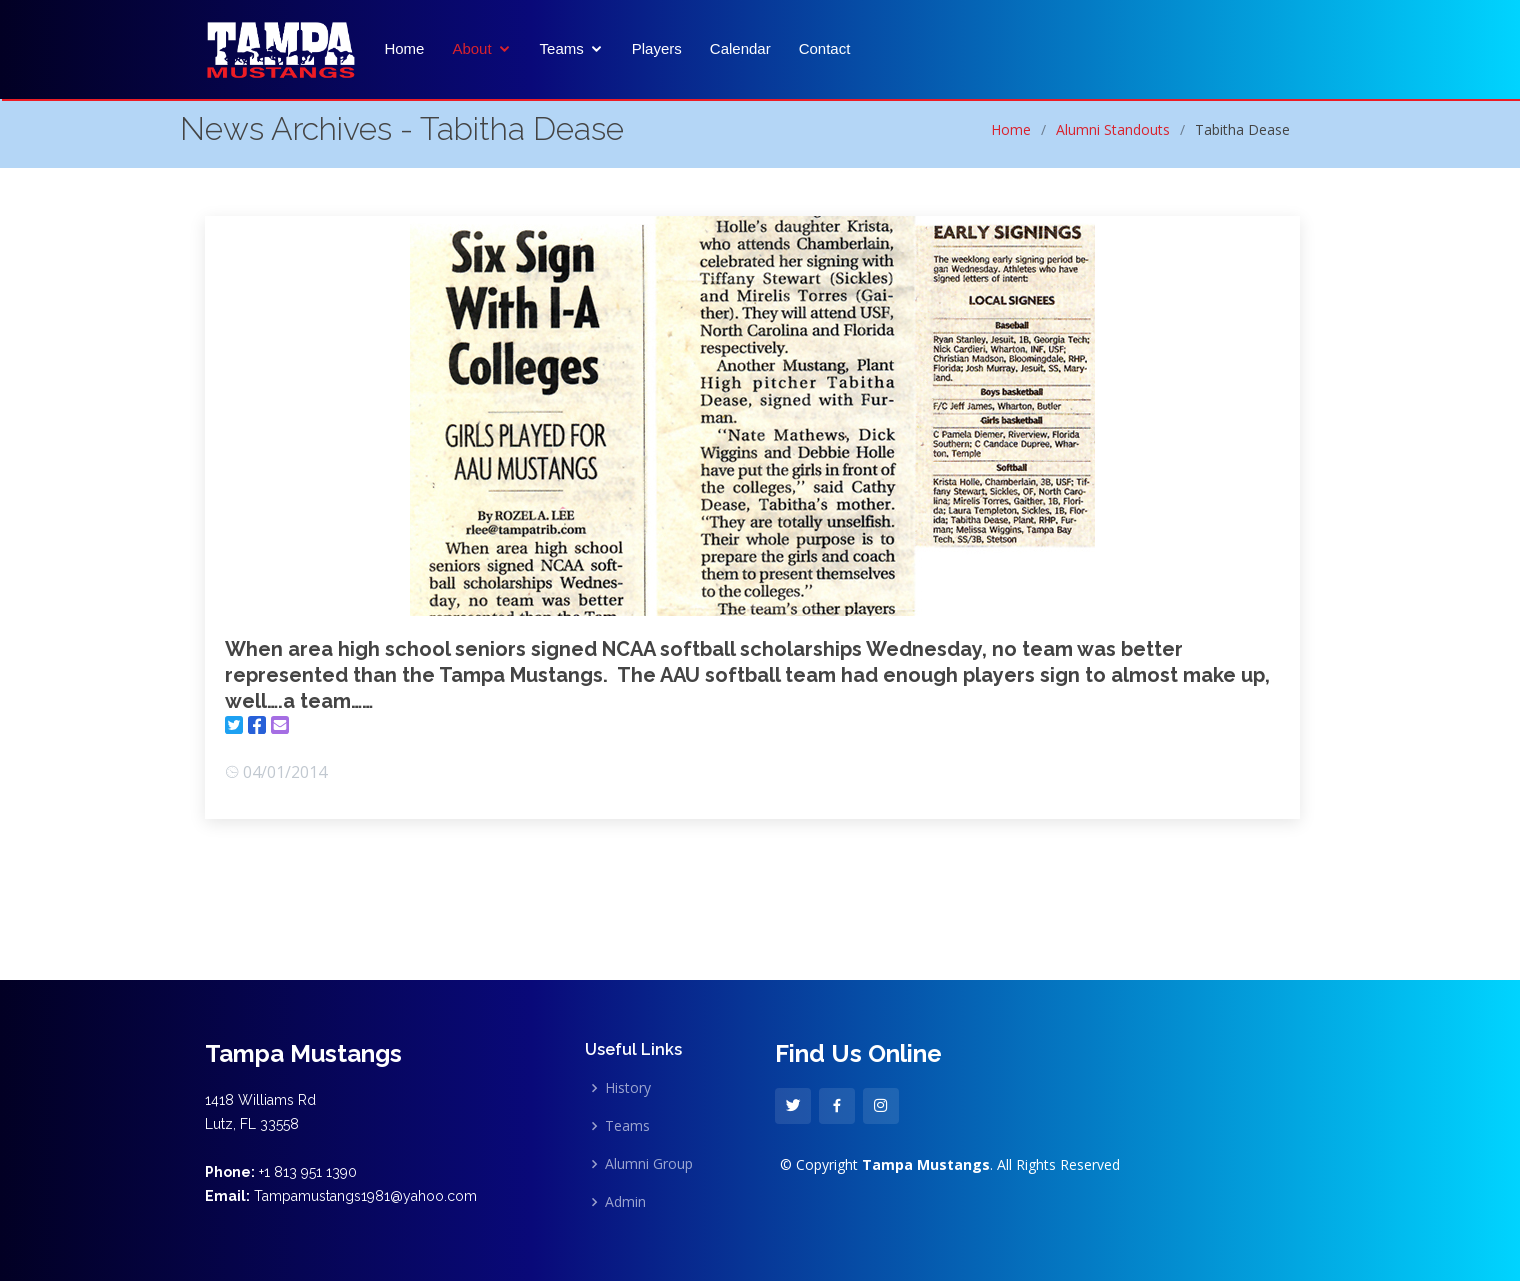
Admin (625, 1202)
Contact (825, 49)
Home (404, 49)
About (471, 49)
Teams (562, 49)
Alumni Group (649, 1164)
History (628, 1088)
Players (657, 49)
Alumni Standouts (1113, 129)
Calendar (740, 49)
